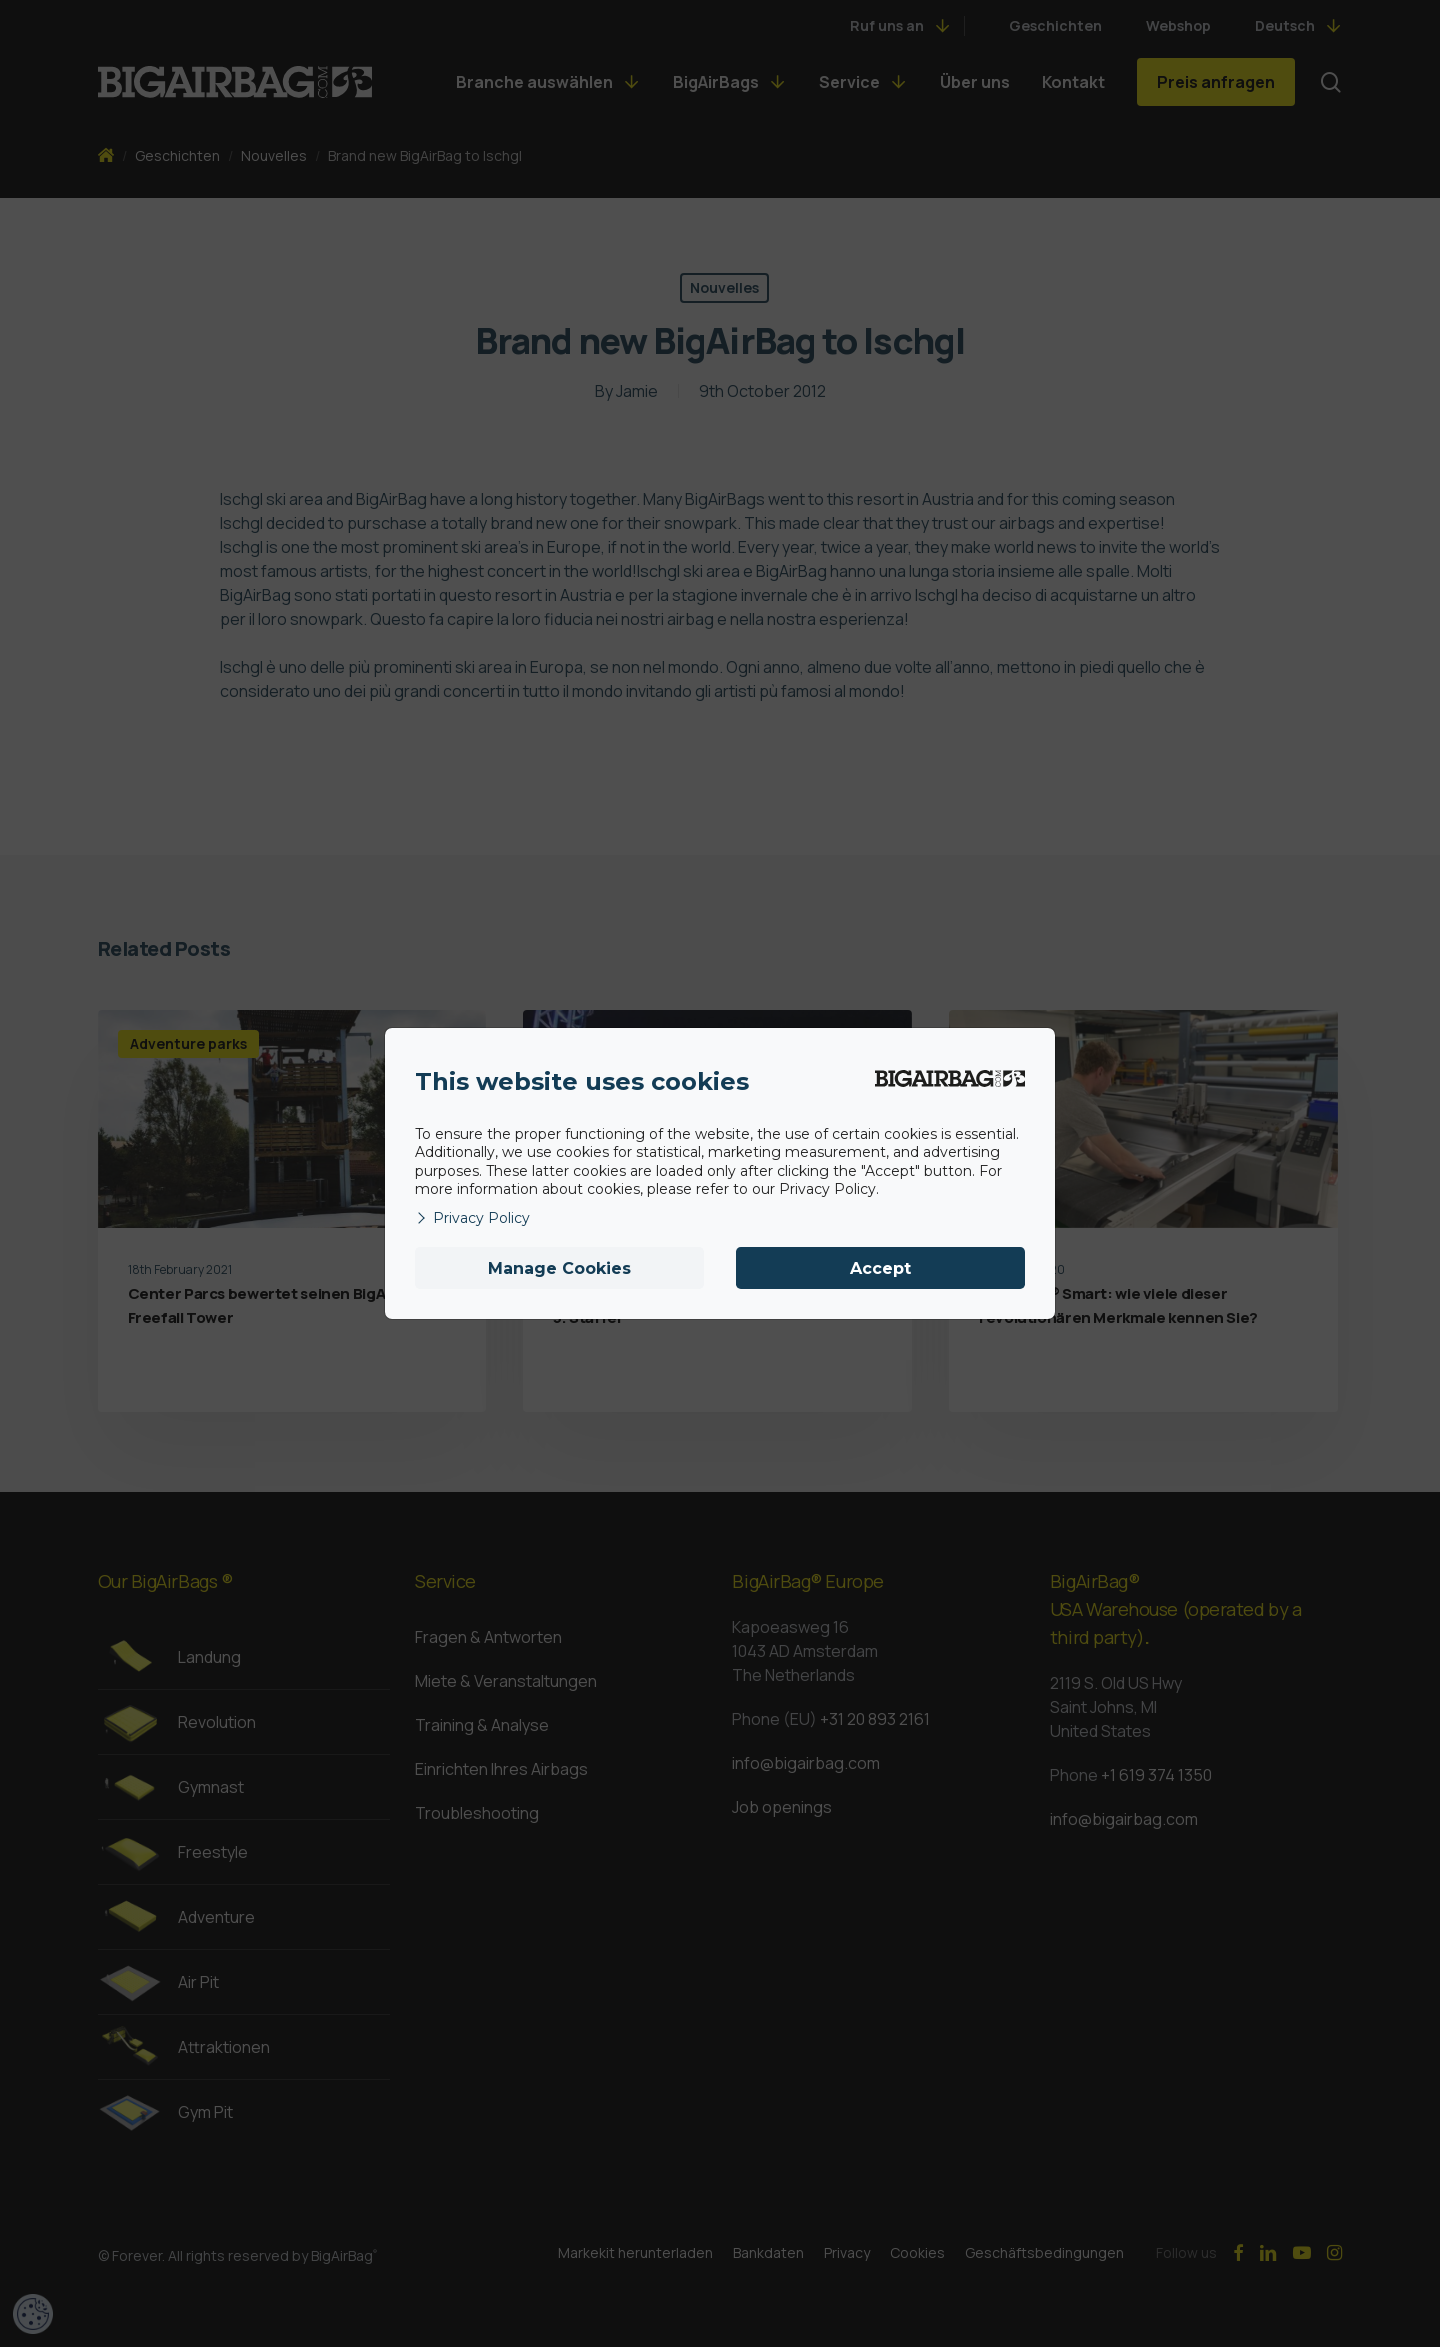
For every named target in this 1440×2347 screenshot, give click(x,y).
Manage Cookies (559, 1268)
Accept (880, 1268)
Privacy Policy (472, 1218)
